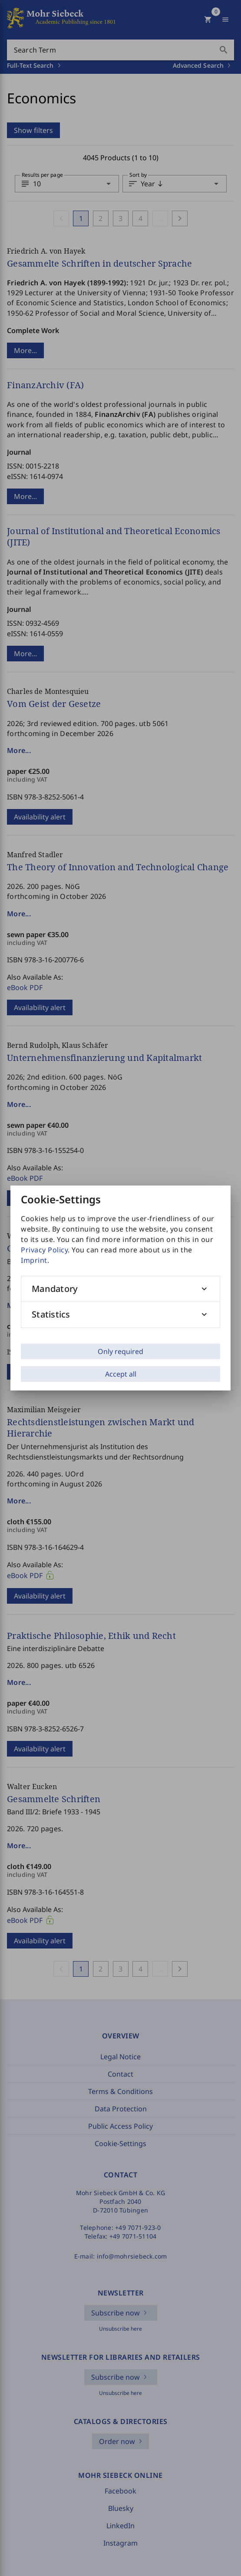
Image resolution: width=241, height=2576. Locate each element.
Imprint (34, 1260)
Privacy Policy (44, 1250)
